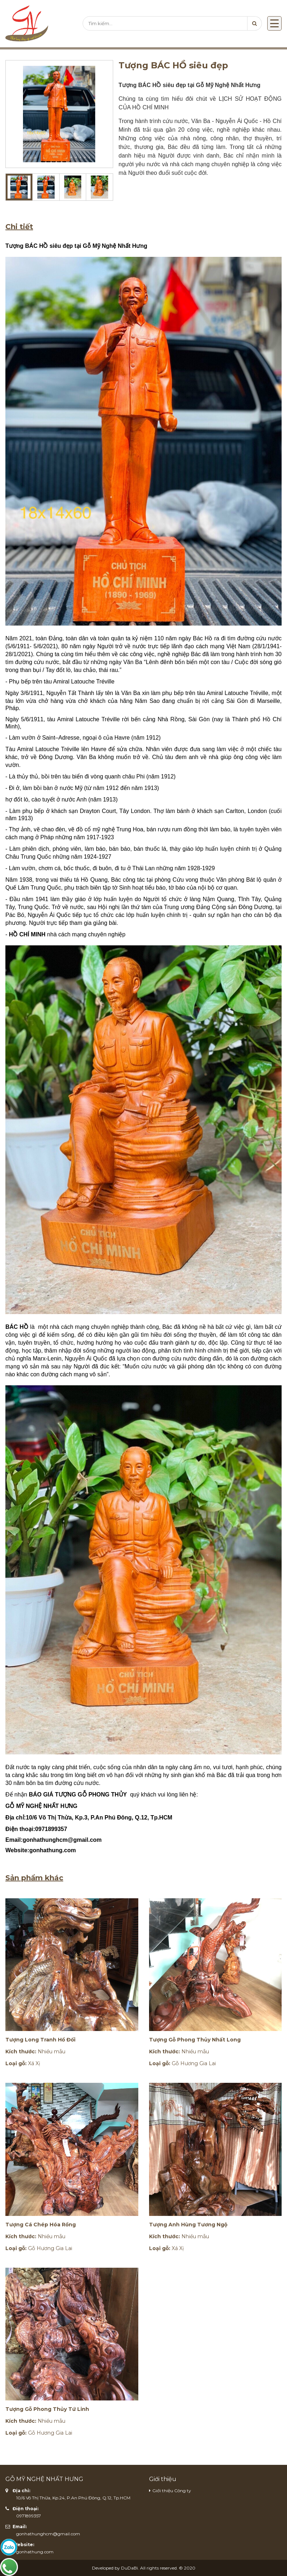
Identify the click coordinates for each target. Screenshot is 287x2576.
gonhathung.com (35, 2551)
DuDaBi (129, 2568)
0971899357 (28, 2515)
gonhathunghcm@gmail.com (48, 2533)
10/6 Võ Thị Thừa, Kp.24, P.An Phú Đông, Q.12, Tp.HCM (73, 2497)
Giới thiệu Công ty (171, 2490)
